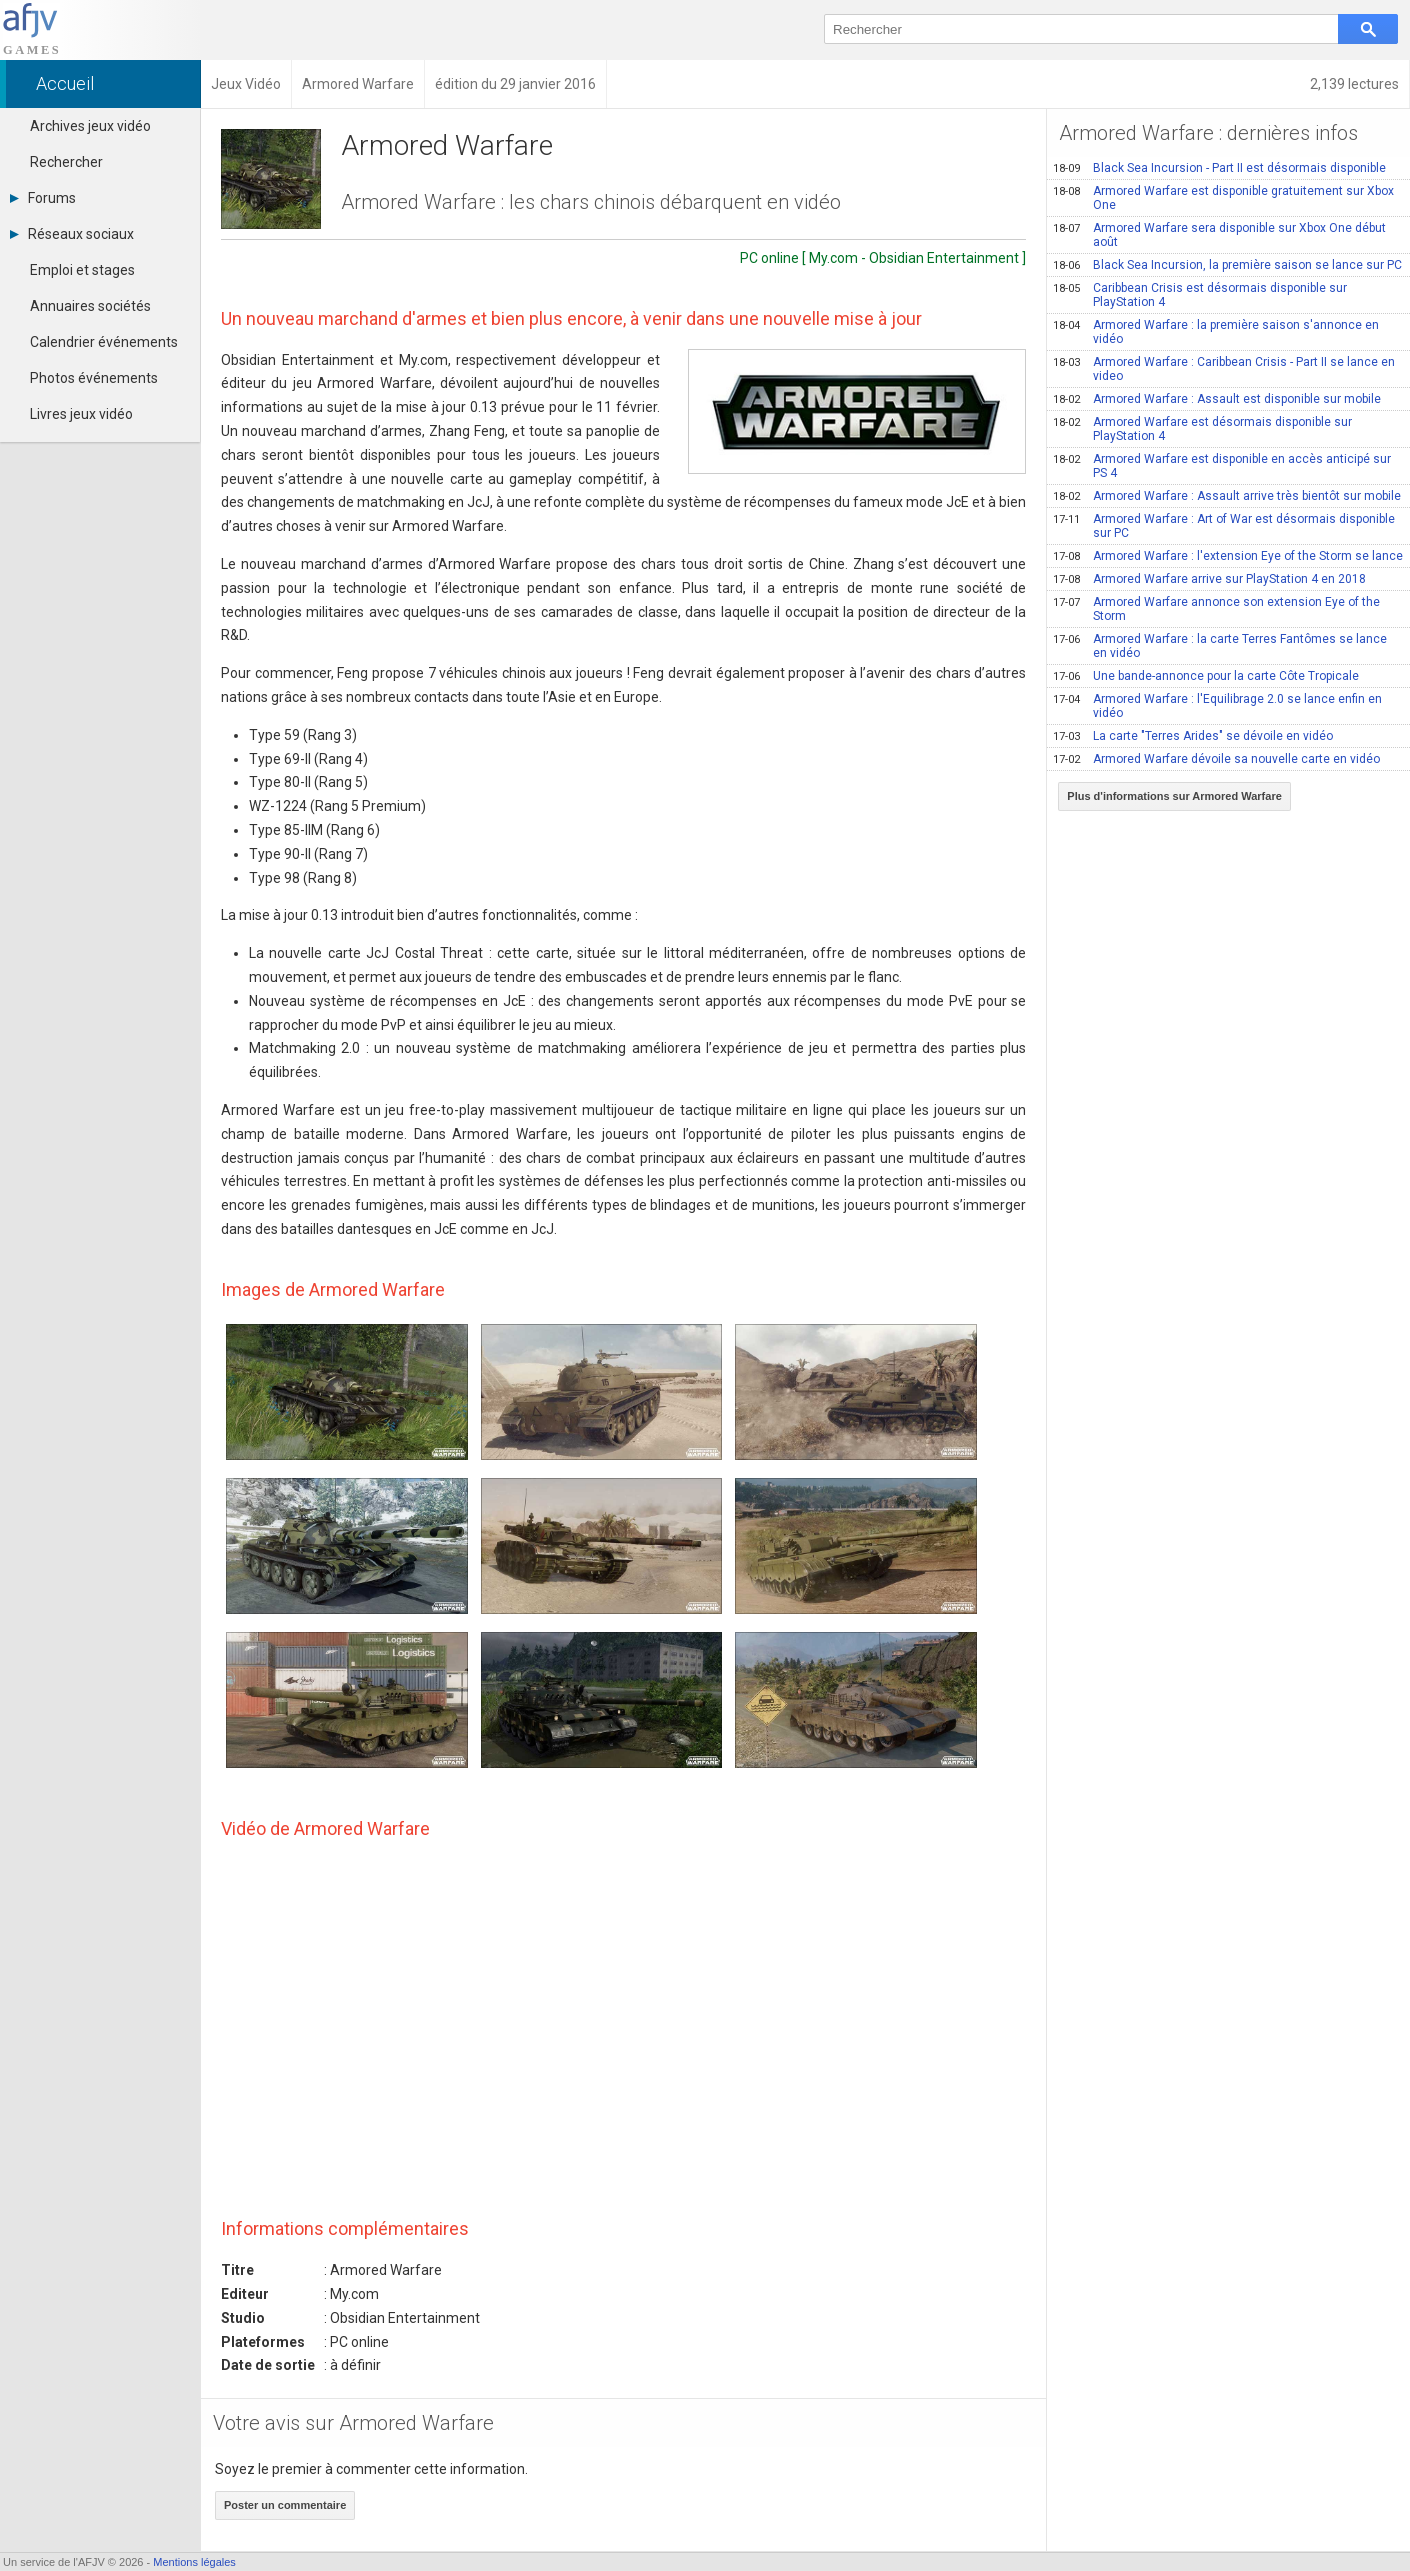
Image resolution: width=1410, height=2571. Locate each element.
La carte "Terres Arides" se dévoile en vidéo (1193, 736)
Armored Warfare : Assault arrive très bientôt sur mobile (1227, 496)
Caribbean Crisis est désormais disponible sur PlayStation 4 (1200, 295)
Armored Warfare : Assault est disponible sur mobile (1217, 399)
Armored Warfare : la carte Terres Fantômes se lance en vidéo (1220, 646)
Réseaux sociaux (72, 234)
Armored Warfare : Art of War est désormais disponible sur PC (1224, 526)
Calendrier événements (104, 342)
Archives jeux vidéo (90, 126)
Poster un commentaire (285, 2505)
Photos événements (94, 378)
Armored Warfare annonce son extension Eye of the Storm (1216, 609)
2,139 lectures (1354, 84)
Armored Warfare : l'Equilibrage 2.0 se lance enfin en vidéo (1217, 706)
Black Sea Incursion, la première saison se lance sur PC (1227, 265)
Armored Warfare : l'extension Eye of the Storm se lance (1228, 556)
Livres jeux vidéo (81, 414)
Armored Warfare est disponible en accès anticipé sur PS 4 (1222, 466)
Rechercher (66, 162)
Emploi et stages (82, 270)
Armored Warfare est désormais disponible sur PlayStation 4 (1202, 429)
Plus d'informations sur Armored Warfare (1174, 796)
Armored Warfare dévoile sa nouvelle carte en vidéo (1216, 759)
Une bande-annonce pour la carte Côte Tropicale (1206, 676)
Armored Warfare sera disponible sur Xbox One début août (1219, 235)
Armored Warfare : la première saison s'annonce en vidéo (1216, 332)
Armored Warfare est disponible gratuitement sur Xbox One (1223, 198)
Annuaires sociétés (90, 306)
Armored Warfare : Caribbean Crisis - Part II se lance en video (1224, 369)
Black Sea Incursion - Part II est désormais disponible (1219, 168)
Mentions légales (194, 2562)
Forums (43, 198)
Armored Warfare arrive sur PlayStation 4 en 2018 (1209, 579)
